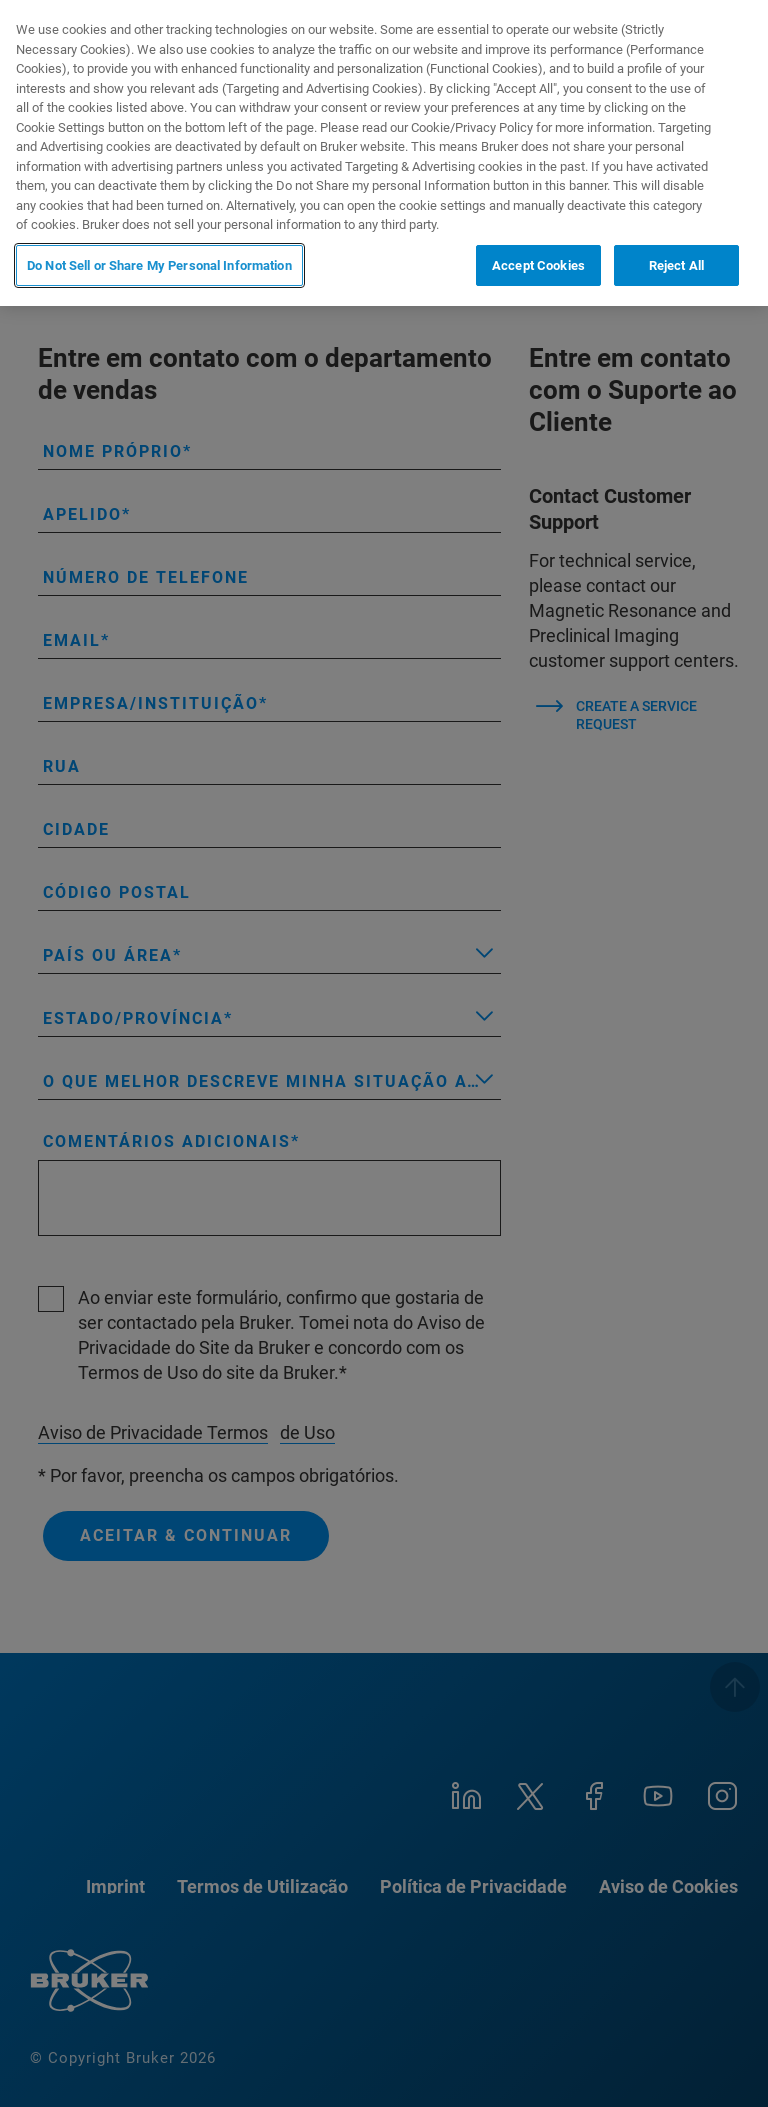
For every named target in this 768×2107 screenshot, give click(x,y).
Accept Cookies (538, 265)
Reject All (676, 265)
